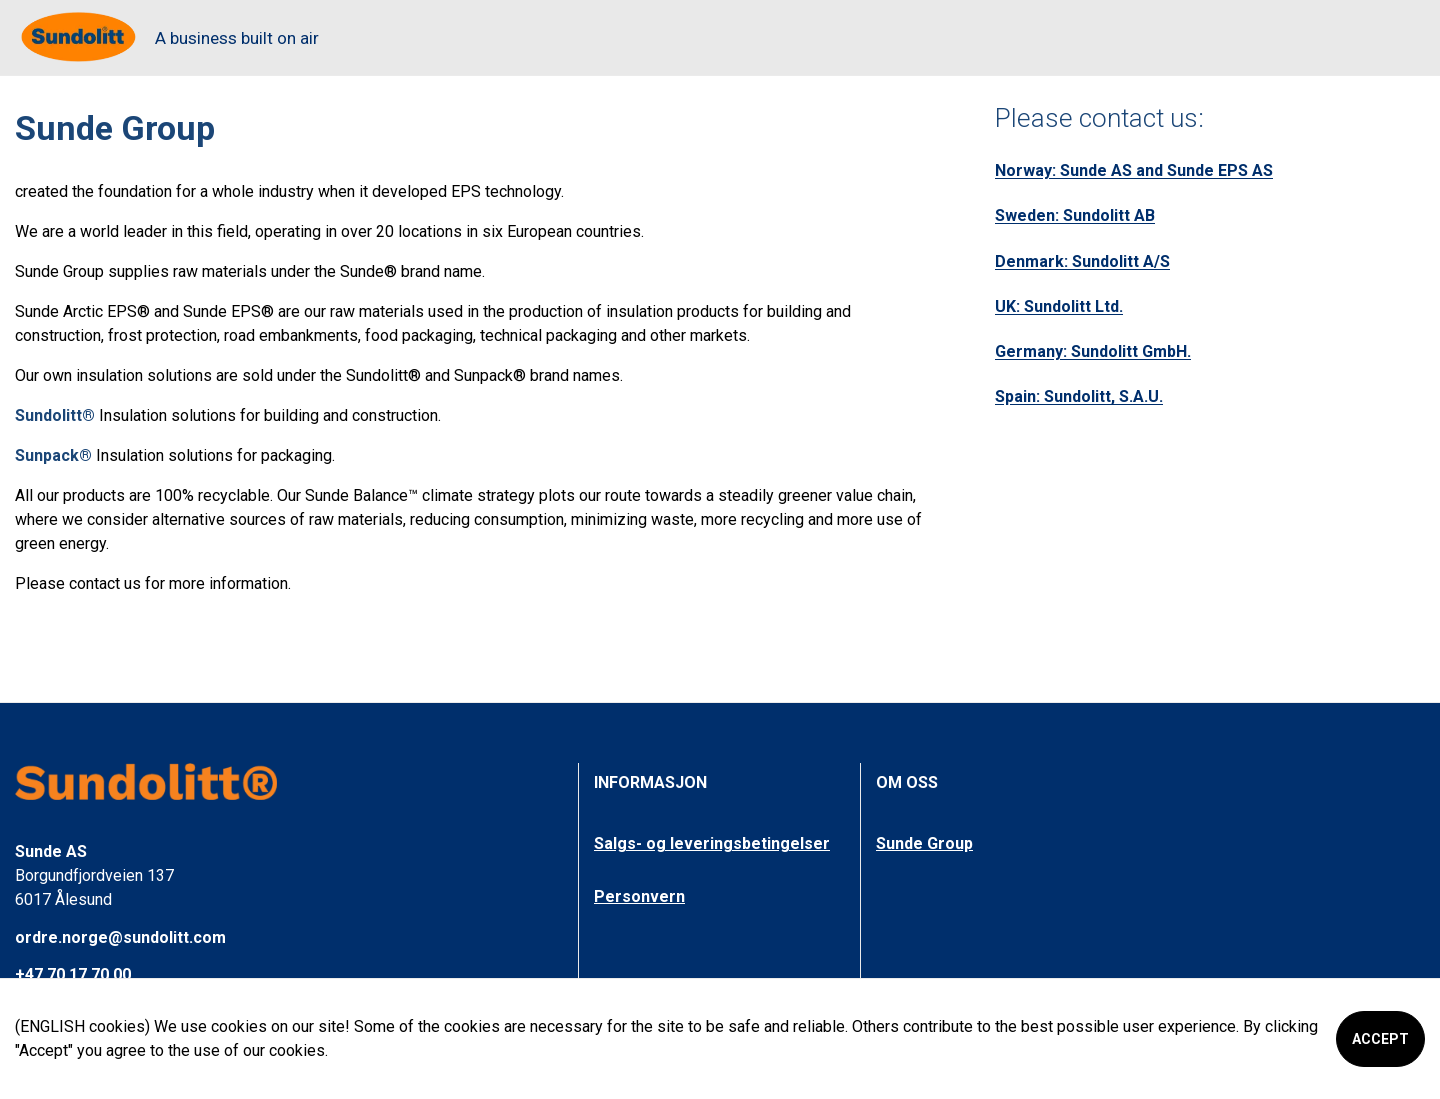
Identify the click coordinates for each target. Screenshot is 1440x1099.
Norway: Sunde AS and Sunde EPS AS (1134, 170)
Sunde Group (924, 843)
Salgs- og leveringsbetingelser (712, 843)
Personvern (639, 896)
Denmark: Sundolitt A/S (1082, 261)
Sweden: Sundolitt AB (1075, 215)
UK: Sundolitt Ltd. (1059, 306)
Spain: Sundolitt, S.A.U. (1079, 396)
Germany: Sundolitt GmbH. (1093, 351)
